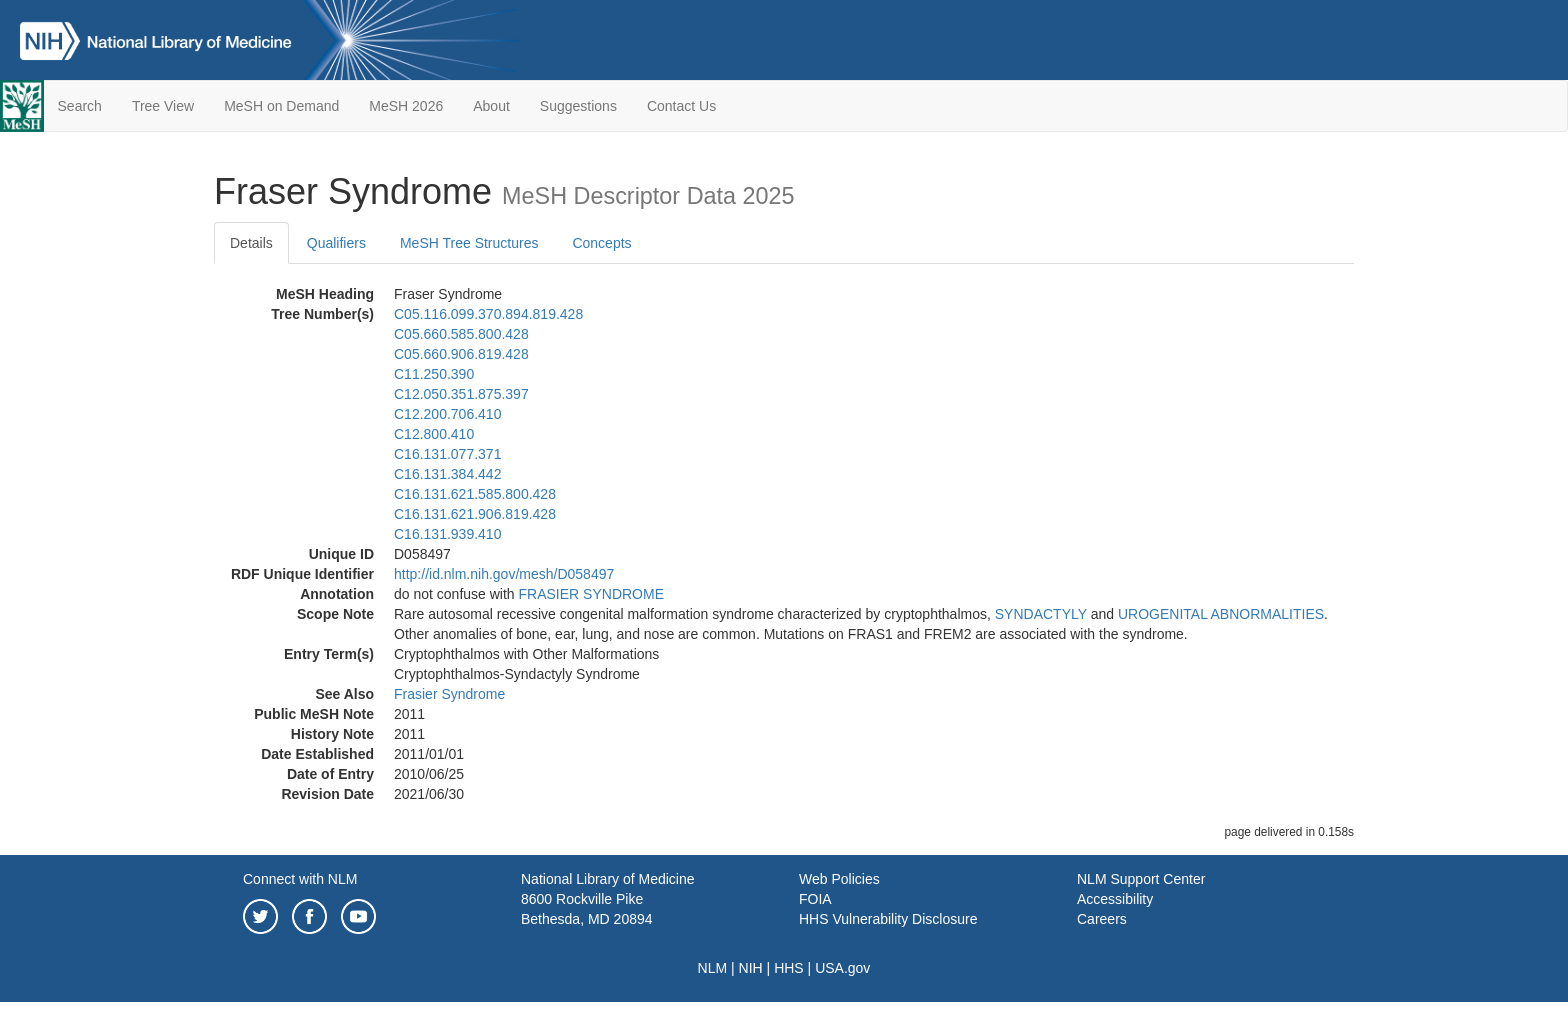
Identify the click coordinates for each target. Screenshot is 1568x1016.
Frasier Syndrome (449, 694)
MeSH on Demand (281, 106)
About (491, 106)
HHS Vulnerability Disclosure (888, 919)
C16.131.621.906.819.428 (475, 514)
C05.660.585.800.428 (461, 334)
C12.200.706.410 (447, 414)
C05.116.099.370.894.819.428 (488, 314)
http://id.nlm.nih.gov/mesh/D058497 (504, 574)
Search (80, 106)
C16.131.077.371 (447, 454)
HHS (789, 968)
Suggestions (578, 106)
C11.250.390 (434, 374)
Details (251, 243)
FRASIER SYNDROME (591, 594)
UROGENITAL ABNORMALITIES (1221, 614)
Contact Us (681, 106)
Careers (1102, 919)
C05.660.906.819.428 (461, 354)
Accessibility (1115, 899)
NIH (751, 968)
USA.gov (842, 968)
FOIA (815, 899)
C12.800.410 (434, 434)
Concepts (601, 243)
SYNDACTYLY (1041, 614)
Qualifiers (336, 243)
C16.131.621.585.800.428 (475, 494)
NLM (713, 968)
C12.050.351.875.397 (461, 394)
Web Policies (839, 879)
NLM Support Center (1141, 879)
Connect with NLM (300, 879)
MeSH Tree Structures (469, 243)
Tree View (163, 106)
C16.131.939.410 (447, 534)
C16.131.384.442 (447, 474)
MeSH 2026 (406, 106)
